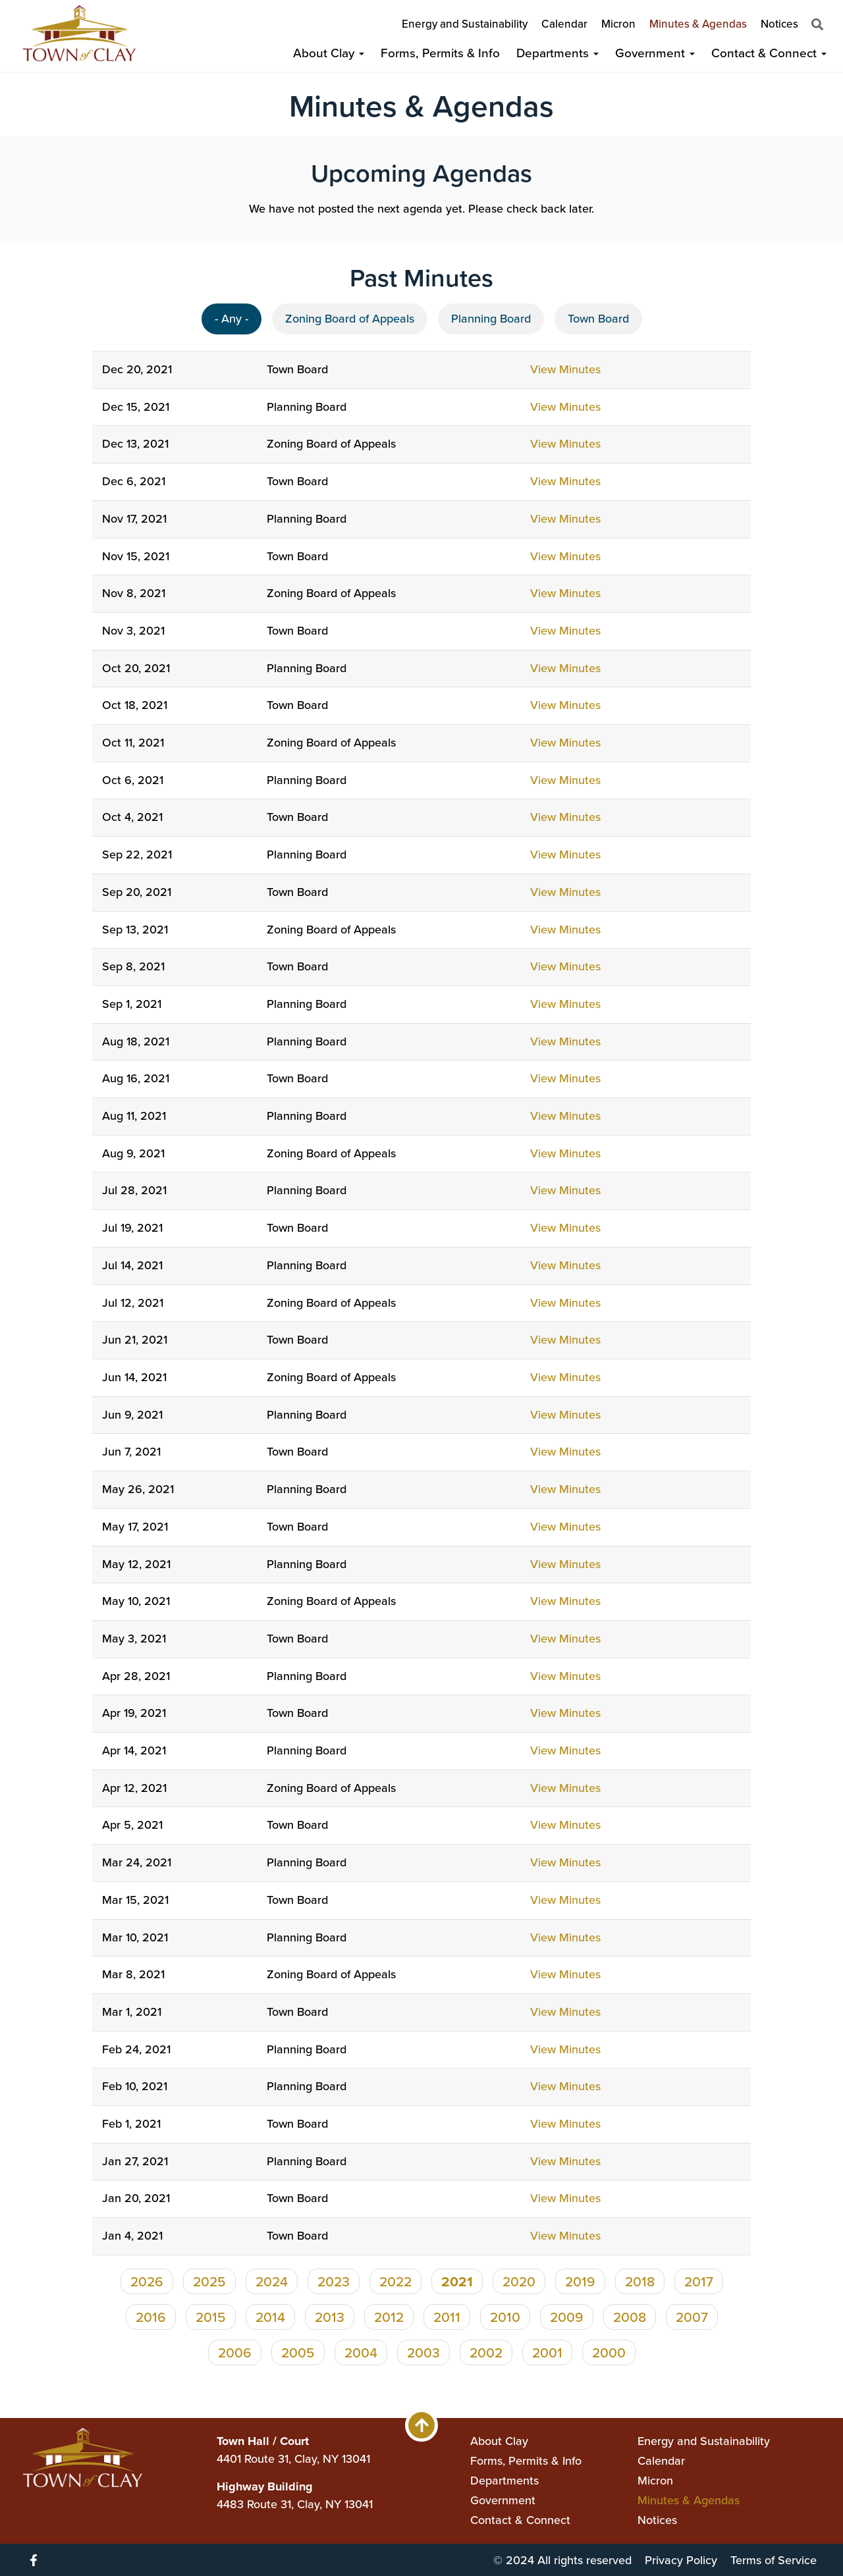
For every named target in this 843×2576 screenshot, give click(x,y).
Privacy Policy (681, 2560)
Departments (557, 53)
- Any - (231, 318)
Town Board (598, 318)
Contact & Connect (769, 53)
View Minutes (565, 369)
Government (655, 53)
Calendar (564, 24)
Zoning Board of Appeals (349, 318)
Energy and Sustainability (465, 24)
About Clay (328, 53)
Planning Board (491, 318)
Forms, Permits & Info (440, 53)
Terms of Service (773, 2560)
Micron (618, 24)
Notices (779, 24)
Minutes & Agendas (698, 24)
